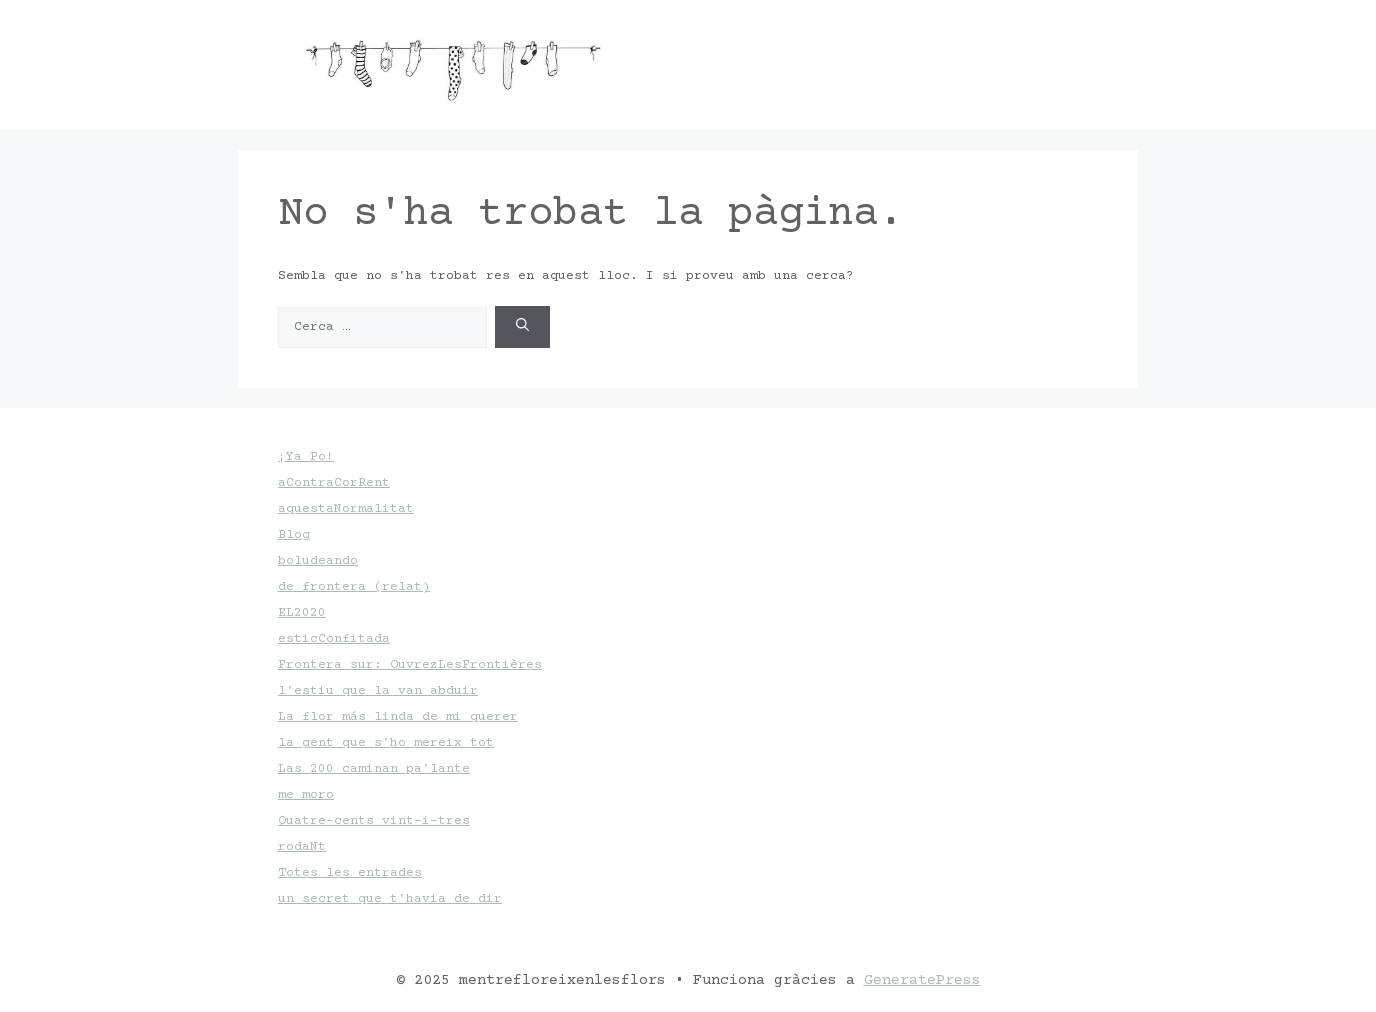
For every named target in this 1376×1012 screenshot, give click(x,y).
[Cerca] (522, 327)
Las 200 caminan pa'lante (374, 769)
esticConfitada (334, 639)
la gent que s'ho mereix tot (386, 743)
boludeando (318, 561)
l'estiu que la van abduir (378, 691)
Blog (294, 535)
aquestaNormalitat (346, 509)
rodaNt (302, 847)
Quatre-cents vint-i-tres (374, 821)
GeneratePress (922, 980)
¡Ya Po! (306, 457)
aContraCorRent (334, 483)
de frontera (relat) (354, 587)
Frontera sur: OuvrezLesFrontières (410, 665)
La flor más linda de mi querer (398, 717)
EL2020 (302, 613)
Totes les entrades (350, 873)
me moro (306, 795)
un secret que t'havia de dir (390, 899)
